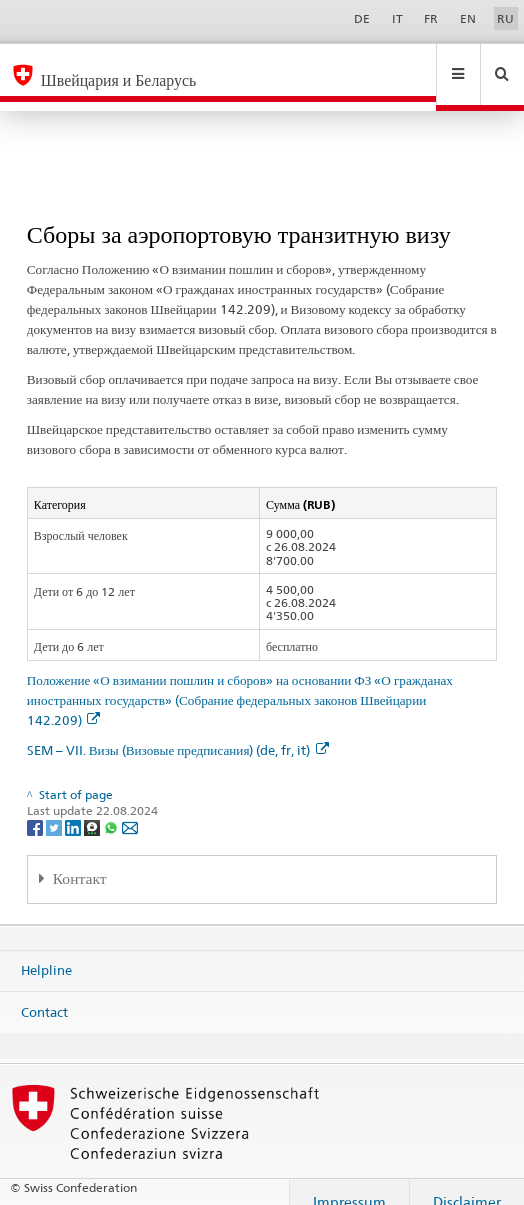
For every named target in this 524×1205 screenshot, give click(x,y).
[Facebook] (36, 808)
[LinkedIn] (74, 808)
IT (397, 18)
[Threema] (93, 808)
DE (362, 18)
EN (468, 18)
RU (505, 18)
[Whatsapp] (112, 808)
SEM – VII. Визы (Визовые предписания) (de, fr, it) (178, 731)
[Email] (130, 808)
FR (431, 18)
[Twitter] (55, 808)
